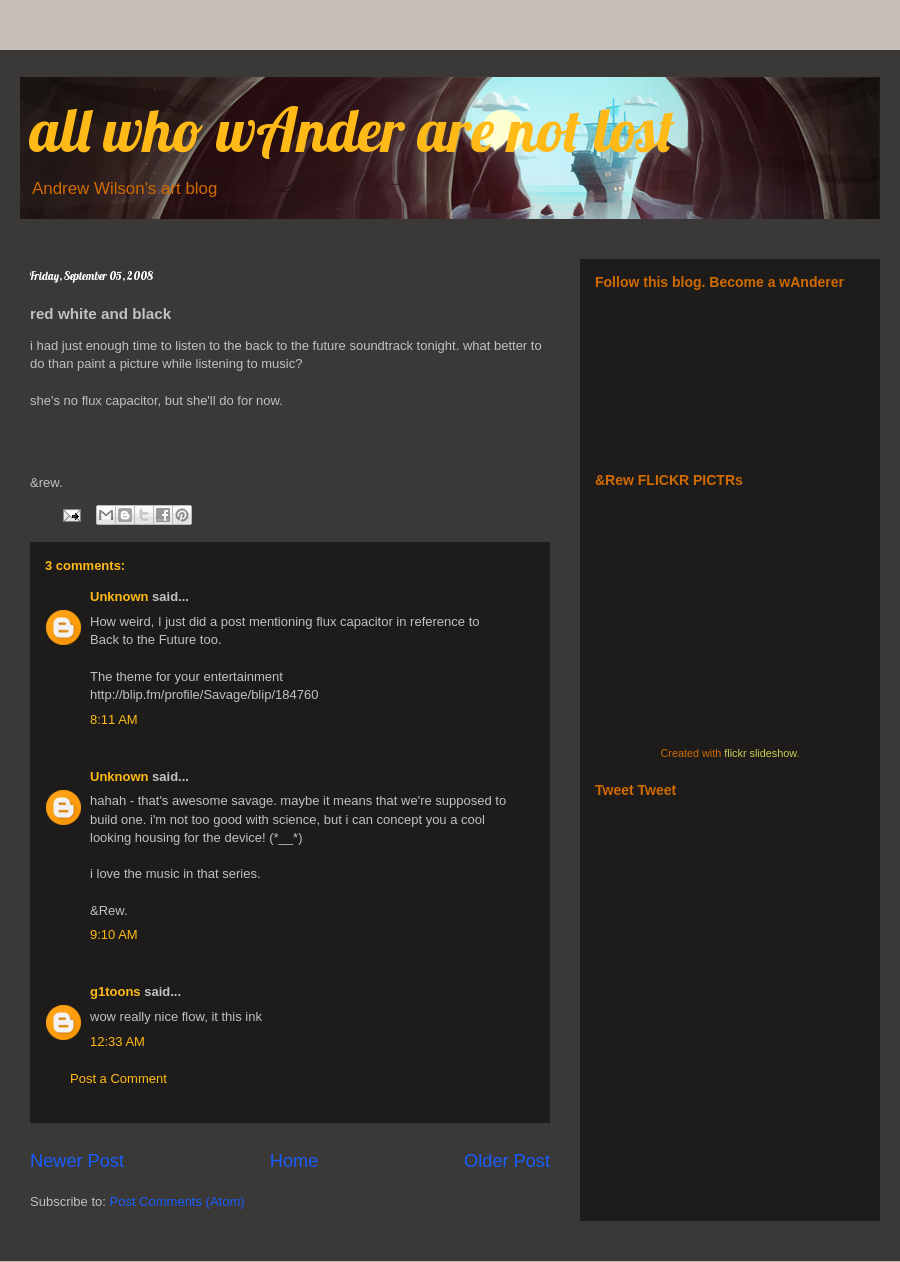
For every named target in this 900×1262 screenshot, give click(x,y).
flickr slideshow (760, 753)
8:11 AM (114, 719)
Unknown (119, 596)
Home (294, 1161)
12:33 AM (117, 1041)
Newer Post (77, 1161)
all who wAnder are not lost (352, 129)
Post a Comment (118, 1078)
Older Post (507, 1161)
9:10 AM (114, 934)
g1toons (115, 991)
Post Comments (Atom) (177, 1201)
